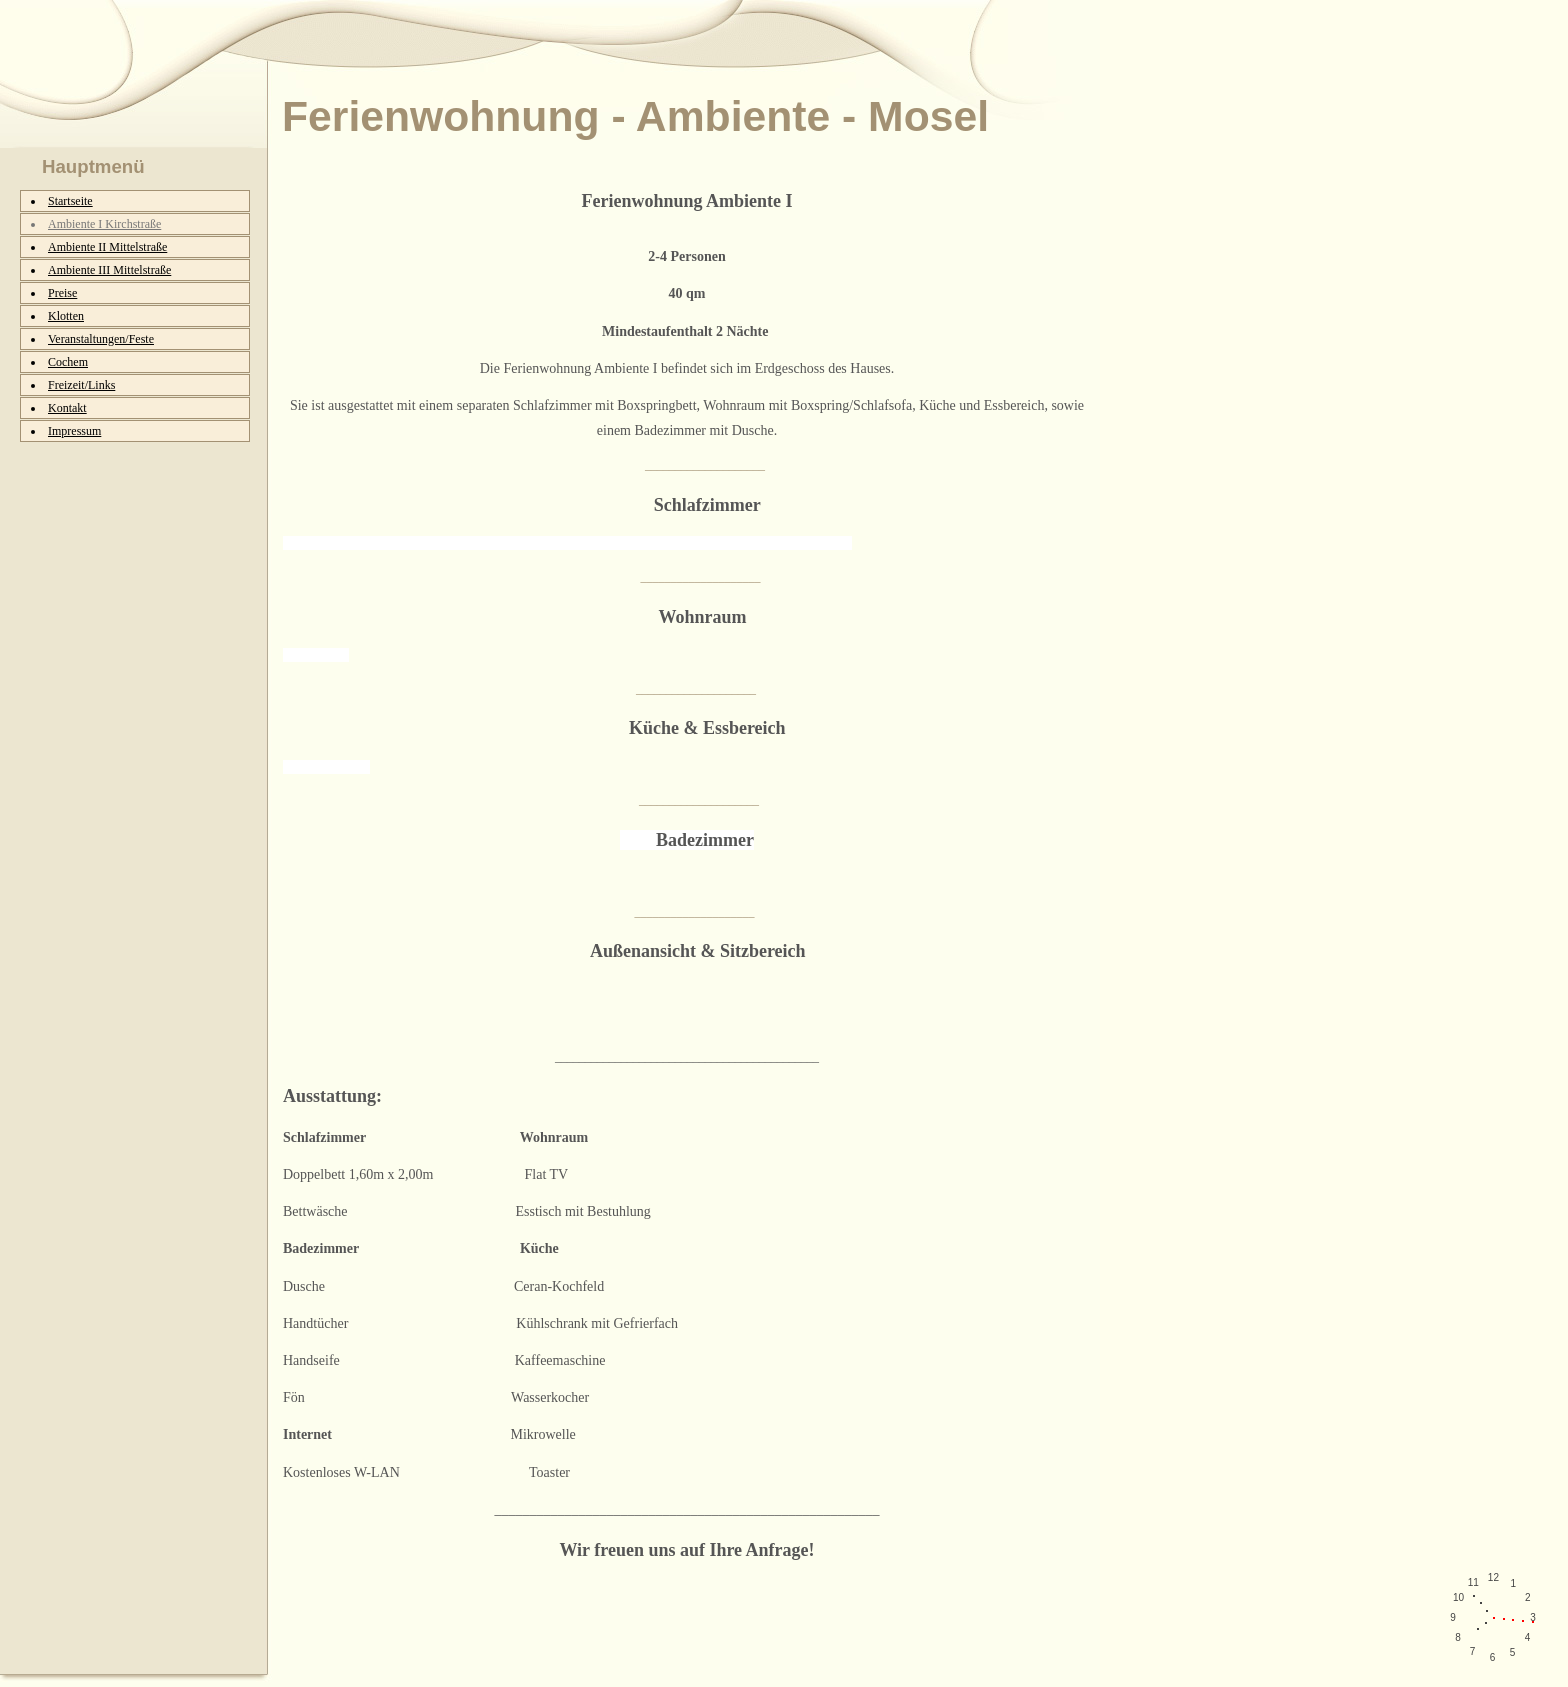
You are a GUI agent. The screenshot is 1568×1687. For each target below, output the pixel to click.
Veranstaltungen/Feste (101, 339)
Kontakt (67, 408)
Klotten (66, 316)
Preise (62, 293)
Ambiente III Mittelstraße (109, 270)
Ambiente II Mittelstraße (107, 247)
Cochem (68, 362)
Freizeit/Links (81, 385)
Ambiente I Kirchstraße (104, 224)
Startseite (70, 201)
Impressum (74, 431)
